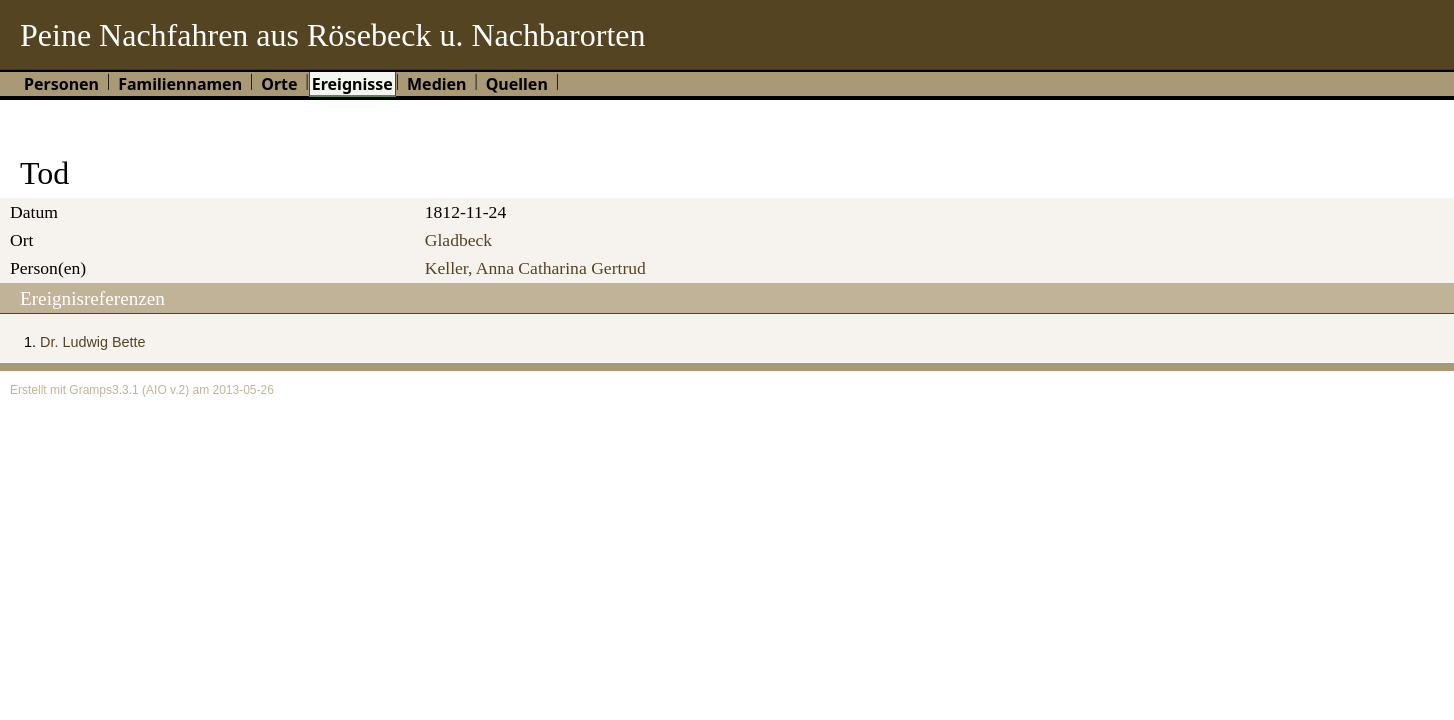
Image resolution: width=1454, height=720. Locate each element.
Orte (279, 84)
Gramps (90, 390)
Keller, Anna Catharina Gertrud (535, 268)
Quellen (517, 84)
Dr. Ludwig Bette (93, 342)
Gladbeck (458, 240)
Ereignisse (352, 84)
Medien (437, 84)
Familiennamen (180, 84)
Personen (61, 84)
